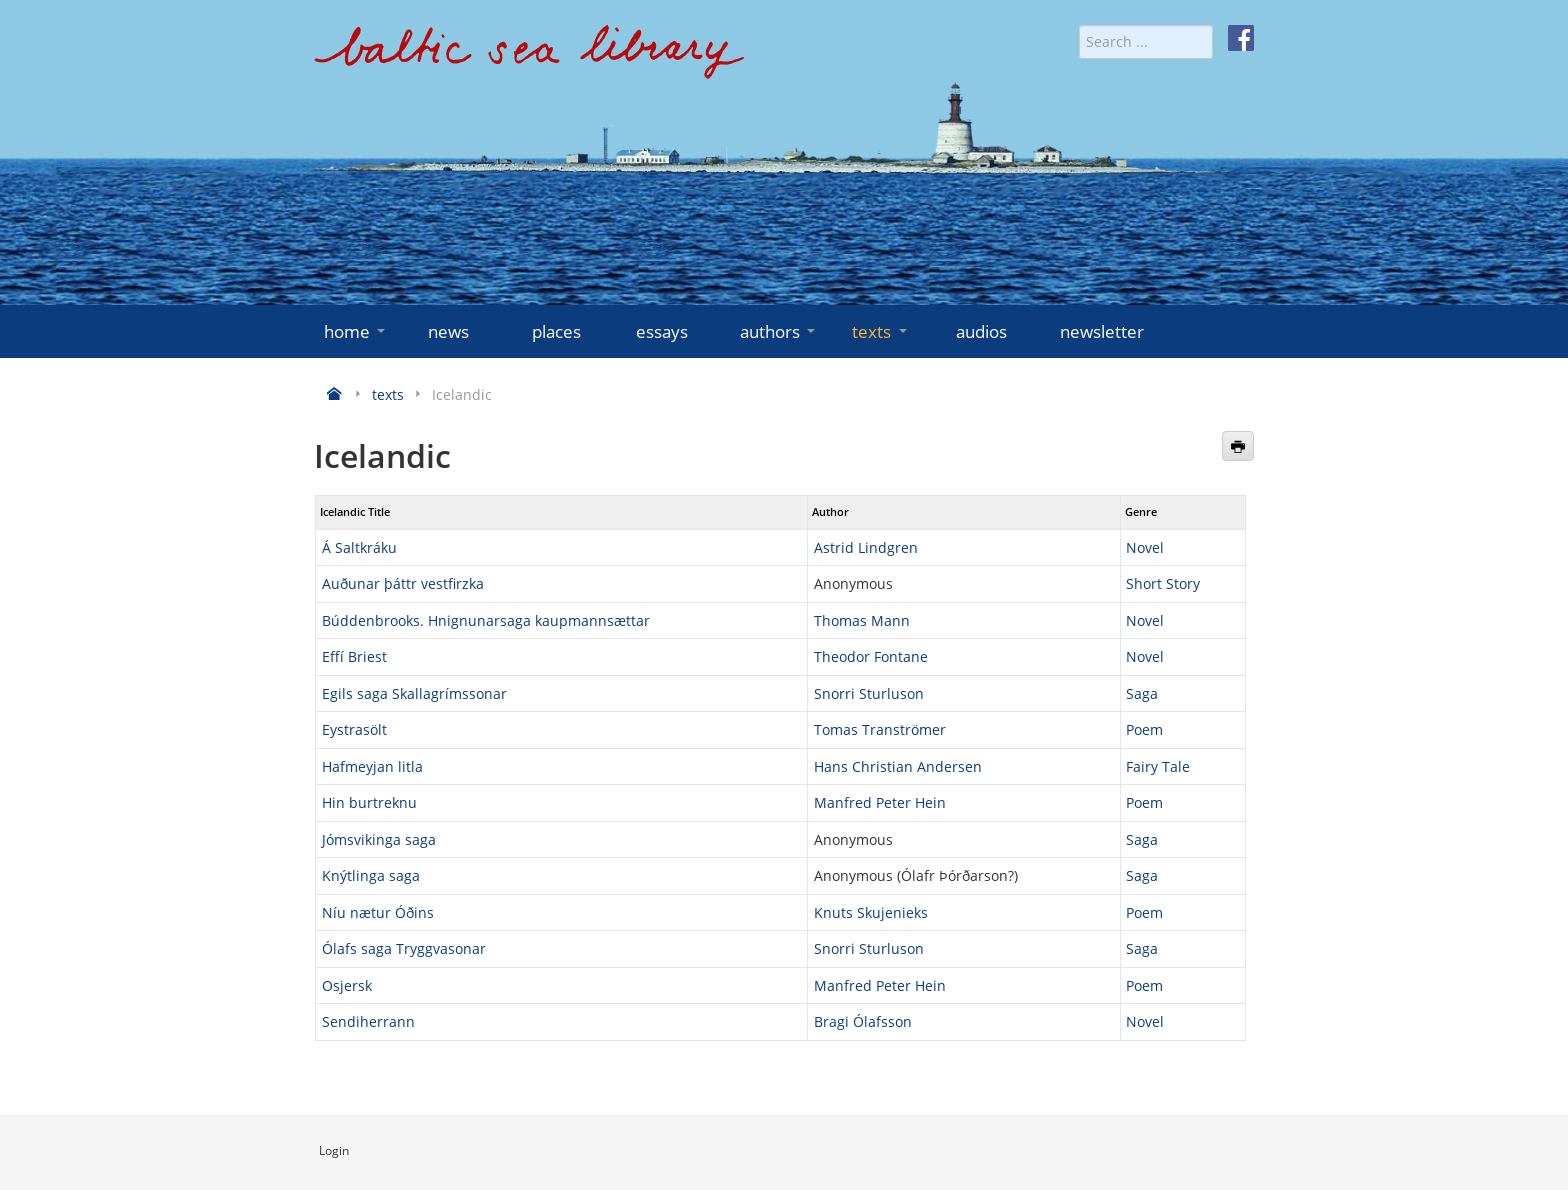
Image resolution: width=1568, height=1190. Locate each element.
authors (779, 331)
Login (334, 1150)
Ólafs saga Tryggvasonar (404, 948)
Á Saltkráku (359, 547)
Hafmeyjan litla (372, 766)
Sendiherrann (368, 1021)
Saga (1142, 693)
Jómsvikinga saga (379, 839)
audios (981, 331)
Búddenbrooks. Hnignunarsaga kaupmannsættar (486, 620)
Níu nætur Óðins (378, 912)
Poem (1144, 729)
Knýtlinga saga (371, 875)
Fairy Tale (1158, 766)
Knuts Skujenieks (871, 912)
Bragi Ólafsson (863, 1021)
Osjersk (347, 985)
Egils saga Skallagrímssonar (414, 693)
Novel (1145, 547)
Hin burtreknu (369, 802)
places (556, 331)
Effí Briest (354, 656)
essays (662, 331)
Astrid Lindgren (866, 547)
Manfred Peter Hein (880, 802)
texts (881, 331)
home (356, 331)
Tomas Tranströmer (880, 729)
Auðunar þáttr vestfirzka (403, 583)
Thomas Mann (862, 620)
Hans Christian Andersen (898, 766)
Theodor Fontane (871, 656)
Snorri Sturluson (869, 693)
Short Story (1163, 583)
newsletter (1102, 331)
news (448, 331)
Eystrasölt (354, 729)
